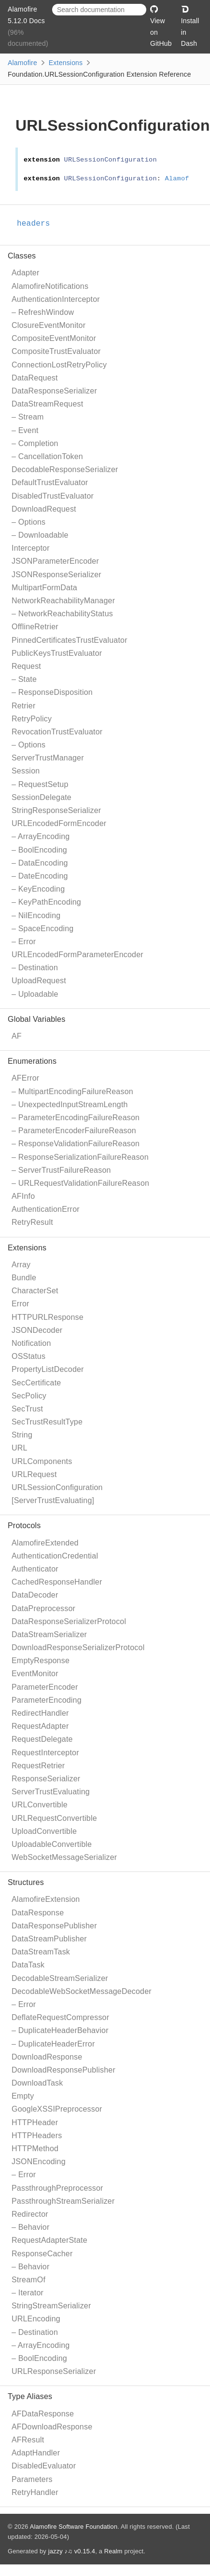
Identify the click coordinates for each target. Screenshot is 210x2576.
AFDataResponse (43, 2414)
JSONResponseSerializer (56, 574)
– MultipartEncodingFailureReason (72, 1091)
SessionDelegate (41, 797)
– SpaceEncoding (42, 928)
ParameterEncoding (47, 1700)
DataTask (28, 1965)
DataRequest (35, 378)
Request (26, 666)
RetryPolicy (32, 719)
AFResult (28, 2440)
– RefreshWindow (43, 312)
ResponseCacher (42, 2254)
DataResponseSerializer (54, 391)
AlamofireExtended (45, 1543)
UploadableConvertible (52, 1844)
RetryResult (32, 1222)
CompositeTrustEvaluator (56, 351)
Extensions (66, 63)
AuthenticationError (46, 1209)
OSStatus (28, 1356)
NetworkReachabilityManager (63, 601)
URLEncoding (36, 2319)
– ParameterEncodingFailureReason (76, 1117)
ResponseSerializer (46, 1779)
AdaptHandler (36, 2453)
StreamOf (28, 2280)
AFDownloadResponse (52, 2427)
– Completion (35, 443)
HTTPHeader (35, 2122)
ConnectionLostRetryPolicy (59, 365)
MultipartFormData (44, 587)
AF (17, 1036)
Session (26, 771)
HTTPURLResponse (48, 1317)
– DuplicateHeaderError (53, 2044)
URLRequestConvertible (54, 1818)
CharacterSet (35, 1291)
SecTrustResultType (47, 1422)
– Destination (35, 967)
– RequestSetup (40, 784)
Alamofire (22, 63)
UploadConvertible (44, 1831)
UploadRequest (39, 980)
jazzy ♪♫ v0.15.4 (71, 2551)
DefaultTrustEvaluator (50, 482)
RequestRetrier (38, 1766)
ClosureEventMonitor (48, 325)
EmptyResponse (41, 1660)
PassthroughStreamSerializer (63, 2201)
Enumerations (32, 1061)
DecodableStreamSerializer (60, 1978)
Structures (26, 1882)
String (22, 1435)
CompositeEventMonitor (54, 338)
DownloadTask (37, 2083)
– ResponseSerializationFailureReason (80, 1157)
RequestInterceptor (45, 1753)
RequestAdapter (40, 1726)
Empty (23, 2096)
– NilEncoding (36, 915)
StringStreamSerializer (51, 2306)
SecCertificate (36, 1383)
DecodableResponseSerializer (65, 469)
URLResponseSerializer (54, 2371)
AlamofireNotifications (50, 286)
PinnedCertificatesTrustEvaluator (69, 640)
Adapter (25, 273)
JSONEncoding (39, 2161)
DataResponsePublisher (54, 1926)
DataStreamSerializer (49, 1634)
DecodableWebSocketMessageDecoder (82, 1991)
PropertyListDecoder (48, 1369)
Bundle (24, 1278)
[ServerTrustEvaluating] (53, 1500)
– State (24, 679)
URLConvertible (40, 1805)
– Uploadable (35, 994)
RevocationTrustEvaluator (57, 732)
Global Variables (36, 1019)
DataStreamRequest (47, 404)
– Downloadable (40, 535)
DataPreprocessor (43, 1608)
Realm (113, 2551)
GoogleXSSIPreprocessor (57, 2109)
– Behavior (31, 2227)
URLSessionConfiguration (57, 1487)
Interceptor (31, 548)
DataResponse (38, 1913)
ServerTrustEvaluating (51, 1792)
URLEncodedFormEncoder (59, 823)
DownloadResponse (47, 2057)
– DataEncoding (40, 863)
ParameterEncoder (45, 1687)
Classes (22, 256)
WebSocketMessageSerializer (64, 1857)
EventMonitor (35, 1673)
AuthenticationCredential (55, 1556)
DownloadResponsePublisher (63, 2070)
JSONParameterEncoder (55, 561)
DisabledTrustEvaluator (53, 496)
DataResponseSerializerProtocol (69, 1621)
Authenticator (35, 1569)
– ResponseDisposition (52, 692)
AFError (25, 1078)
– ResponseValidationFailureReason (76, 1143)
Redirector (30, 2214)
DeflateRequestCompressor (60, 2017)
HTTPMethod (35, 2148)
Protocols (24, 1525)
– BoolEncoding (39, 850)
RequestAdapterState (49, 2240)
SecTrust (27, 1409)
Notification (31, 1343)
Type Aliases (30, 2396)
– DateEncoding (40, 876)
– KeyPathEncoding (46, 902)
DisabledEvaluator (44, 2466)
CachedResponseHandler (57, 1582)
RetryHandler (35, 2492)
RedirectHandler (40, 1713)
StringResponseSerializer (56, 810)
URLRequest (34, 1474)
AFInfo (23, 1196)
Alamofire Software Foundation (74, 2526)
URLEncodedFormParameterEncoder (77, 954)
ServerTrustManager (48, 758)
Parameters (32, 2479)
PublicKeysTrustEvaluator (57, 653)
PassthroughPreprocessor (57, 2188)
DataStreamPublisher (49, 1939)
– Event (25, 430)
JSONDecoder (37, 1330)
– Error (24, 941)
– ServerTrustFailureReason (61, 1170)
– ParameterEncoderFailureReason (74, 1130)
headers (37, 223)
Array (21, 1265)
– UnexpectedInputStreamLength (70, 1104)
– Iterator (27, 2293)
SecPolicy (29, 1396)
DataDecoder (35, 1595)
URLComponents (42, 1461)
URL (20, 1448)
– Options (28, 522)
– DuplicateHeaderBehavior (60, 2030)
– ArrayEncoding (41, 836)
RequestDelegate (42, 1739)
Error (20, 1304)
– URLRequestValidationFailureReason (80, 1183)
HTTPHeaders (37, 2135)
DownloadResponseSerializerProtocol (78, 1647)
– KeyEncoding (38, 889)
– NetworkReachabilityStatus (62, 614)
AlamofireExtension (46, 1899)
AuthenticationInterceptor (56, 299)
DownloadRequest (44, 509)
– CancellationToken (47, 456)
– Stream (28, 417)
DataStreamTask (41, 1952)
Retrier (23, 706)
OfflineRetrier (35, 627)
